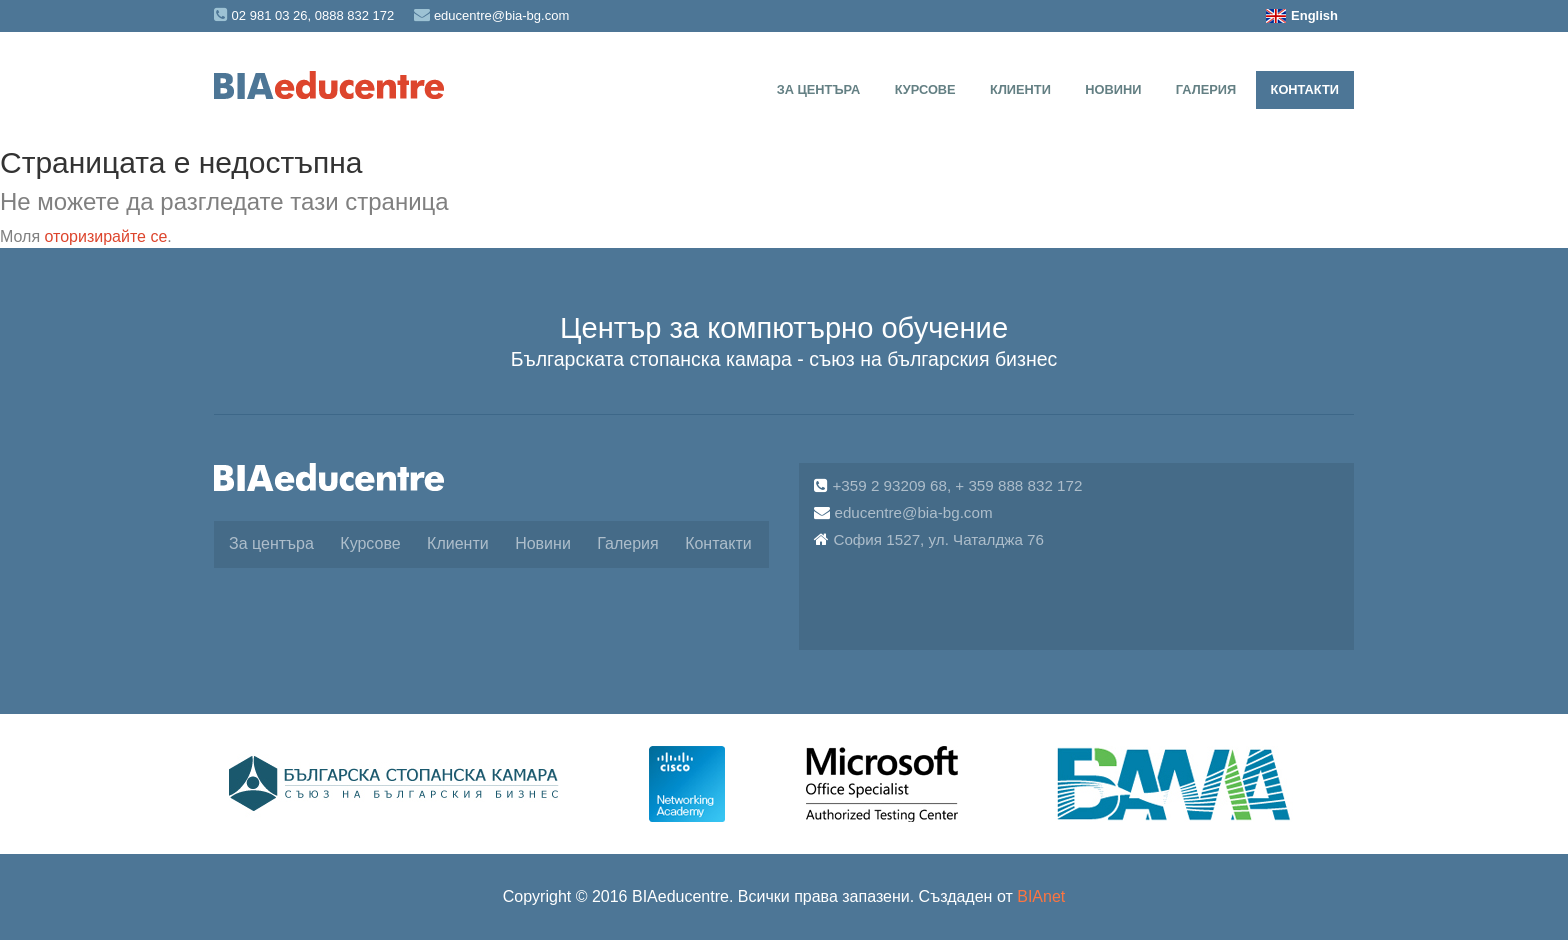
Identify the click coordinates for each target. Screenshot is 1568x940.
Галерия (1206, 89)
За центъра (819, 89)
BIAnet (1041, 896)
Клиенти (1020, 89)
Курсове (925, 89)
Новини (1113, 89)
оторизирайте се (106, 236)
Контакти (1305, 89)
